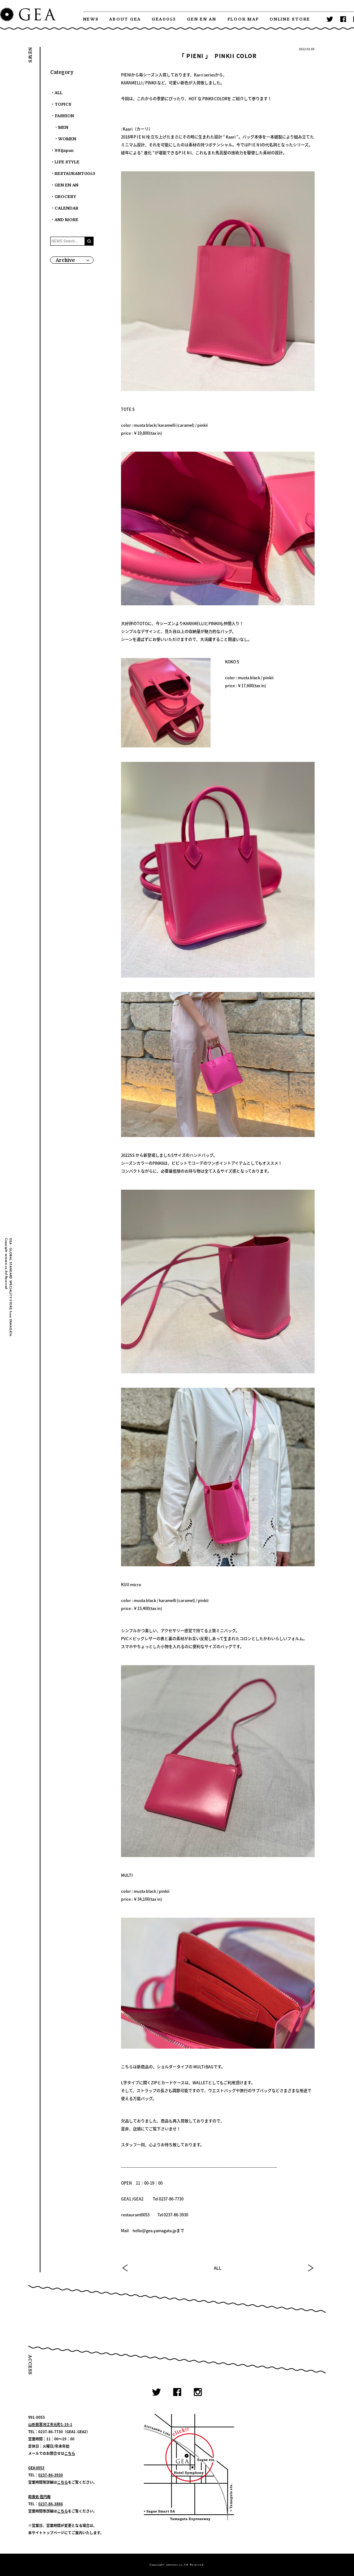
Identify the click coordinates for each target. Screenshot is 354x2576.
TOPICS (63, 104)
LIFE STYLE (67, 162)
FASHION (64, 116)
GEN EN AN (201, 19)
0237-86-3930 (50, 2475)
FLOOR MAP (243, 19)
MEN (63, 127)
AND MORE (66, 220)
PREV (125, 2268)
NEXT (310, 2268)
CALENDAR (66, 208)
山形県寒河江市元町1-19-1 (50, 2424)
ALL (217, 2268)
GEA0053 (164, 19)
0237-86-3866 (50, 2503)
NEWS (91, 19)
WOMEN (67, 139)
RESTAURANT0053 (75, 173)
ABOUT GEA (125, 19)
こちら (69, 2453)
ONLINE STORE (289, 19)
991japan (64, 150)
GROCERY (65, 196)
